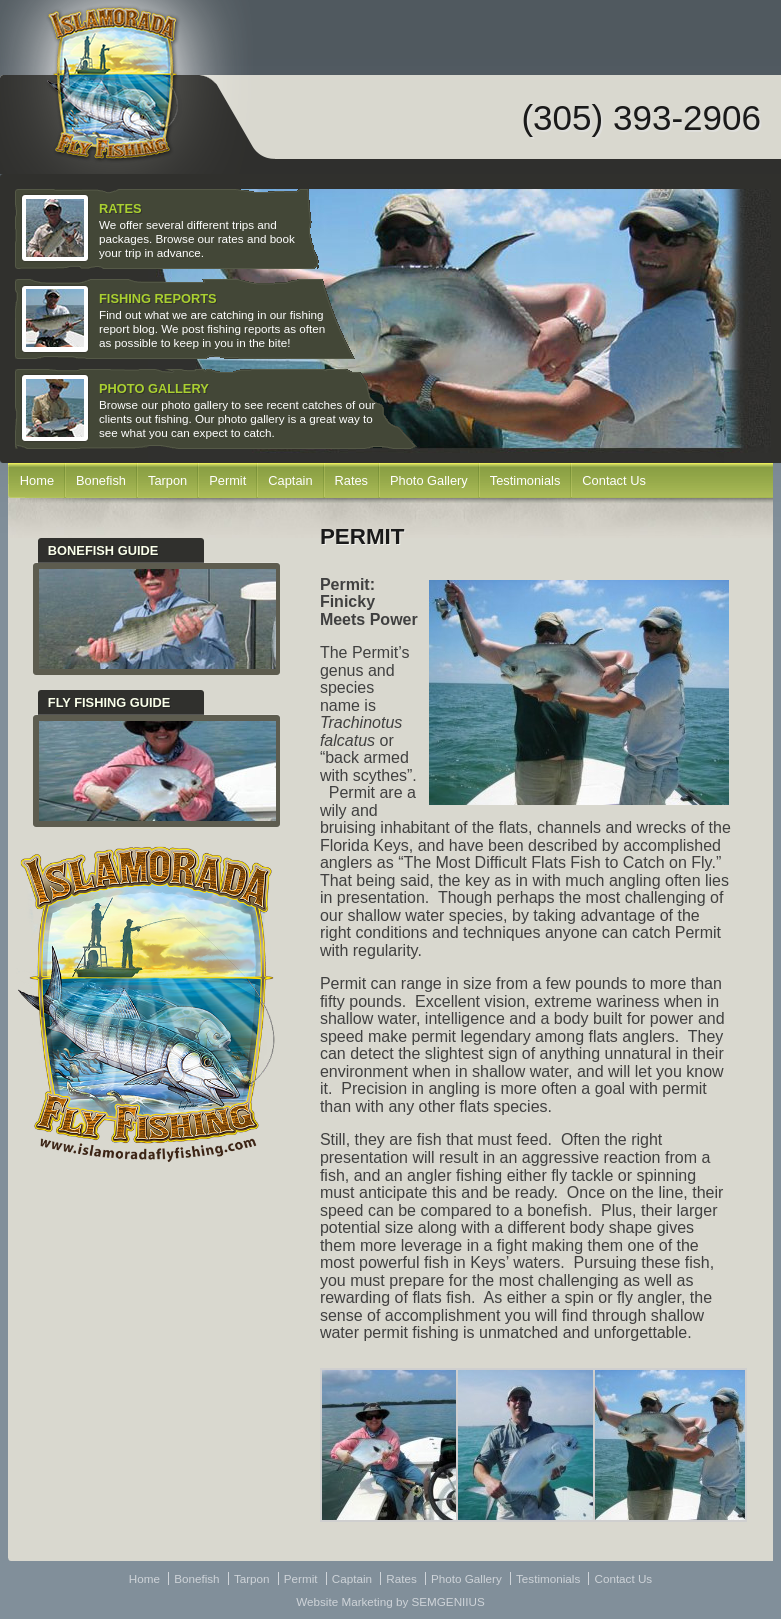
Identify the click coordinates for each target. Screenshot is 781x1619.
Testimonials (525, 480)
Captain (290, 480)
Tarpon (167, 480)
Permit (227, 480)
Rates (352, 480)
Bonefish (101, 480)
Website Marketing (344, 1601)
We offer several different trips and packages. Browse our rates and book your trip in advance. (160, 229)
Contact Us (613, 480)
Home (37, 480)
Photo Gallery (429, 480)
